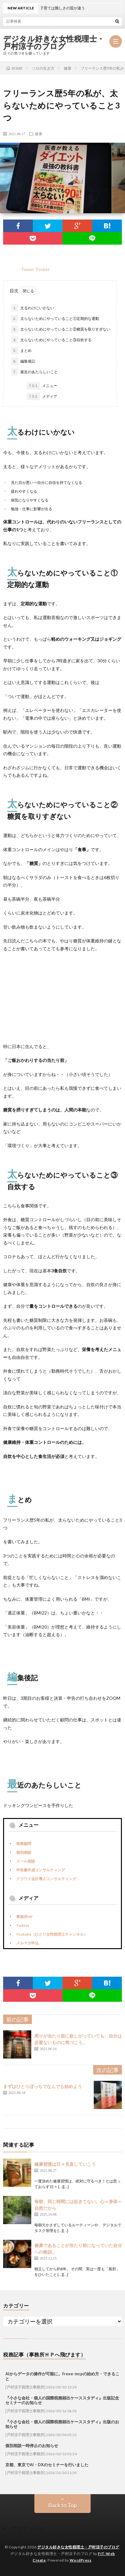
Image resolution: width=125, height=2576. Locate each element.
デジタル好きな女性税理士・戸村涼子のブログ (54, 42)
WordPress (81, 2560)
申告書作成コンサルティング (40, 1870)
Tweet (27, 269)
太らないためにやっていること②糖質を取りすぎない (60, 329)
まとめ (21, 350)
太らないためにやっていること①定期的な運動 (55, 318)
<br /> (22, 996)
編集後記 (23, 361)
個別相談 (23, 1852)
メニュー (42, 386)
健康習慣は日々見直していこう (65, 2164)
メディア (42, 396)
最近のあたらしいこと (34, 372)
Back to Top (62, 2505)
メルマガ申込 (27, 1943)
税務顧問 (23, 1843)
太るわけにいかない (32, 308)
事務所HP (24, 1916)
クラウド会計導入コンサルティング (46, 1878)
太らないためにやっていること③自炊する (51, 340)
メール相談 (25, 1861)
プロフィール (28, 2528)
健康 (38, 133)
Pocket (43, 269)
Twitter (22, 1925)
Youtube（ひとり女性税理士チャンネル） (52, 1934)
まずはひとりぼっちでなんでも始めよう (42, 2086)
